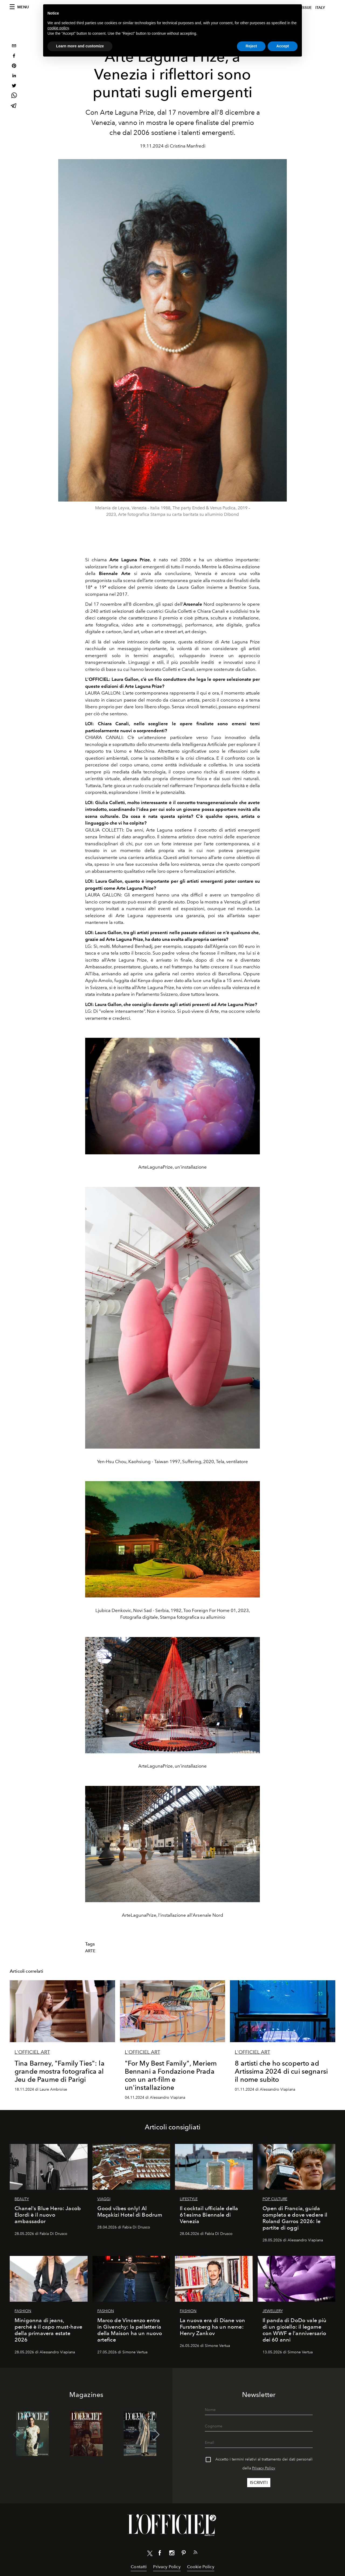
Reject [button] (251, 46)
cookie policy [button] (58, 28)
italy (320, 7)
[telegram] (14, 106)
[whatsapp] (14, 96)
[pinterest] (14, 66)
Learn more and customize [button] (80, 46)
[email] (14, 46)
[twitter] (14, 86)
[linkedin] (14, 76)
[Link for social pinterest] (183, 2554)
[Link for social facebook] (160, 2554)
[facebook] (14, 56)
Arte (90, 1950)
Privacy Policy (263, 2468)
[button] (156, 2435)
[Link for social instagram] (171, 2554)
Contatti (139, 2566)
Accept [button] (282, 46)
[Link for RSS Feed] (195, 2553)
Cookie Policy (200, 2566)
